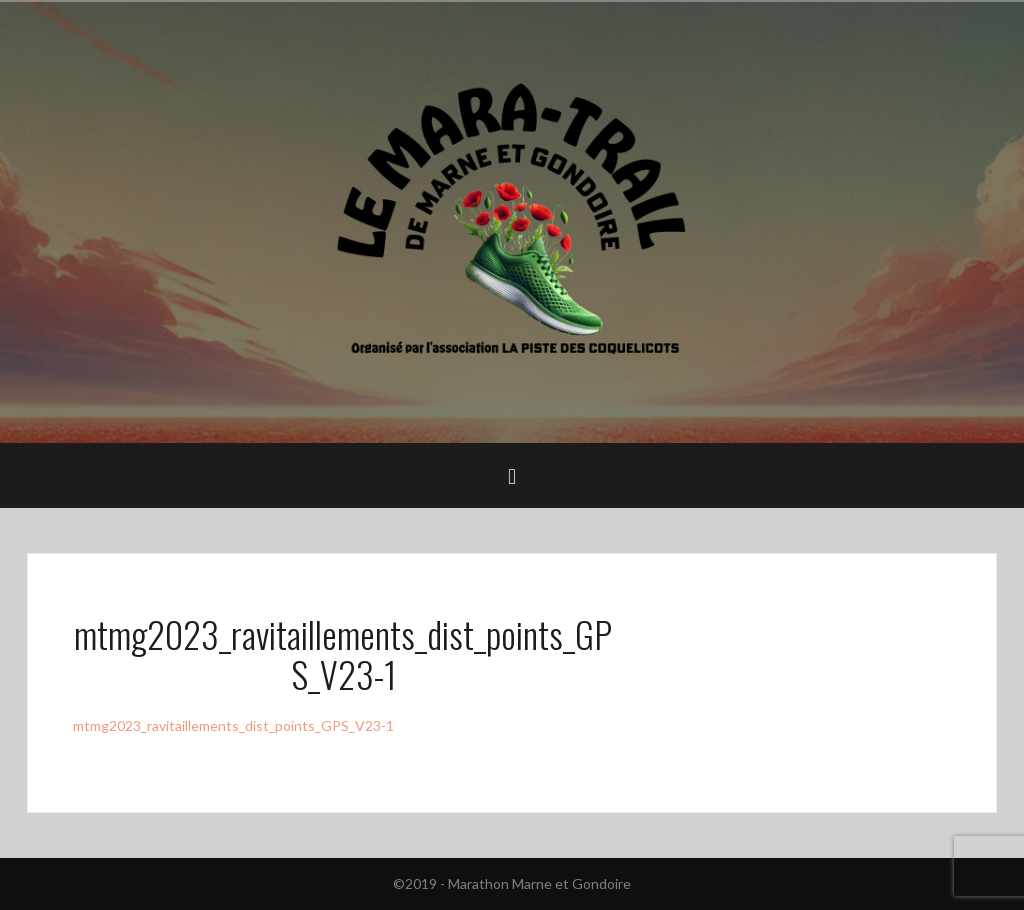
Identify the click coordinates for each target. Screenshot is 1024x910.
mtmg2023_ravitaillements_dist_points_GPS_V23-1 (233, 725)
